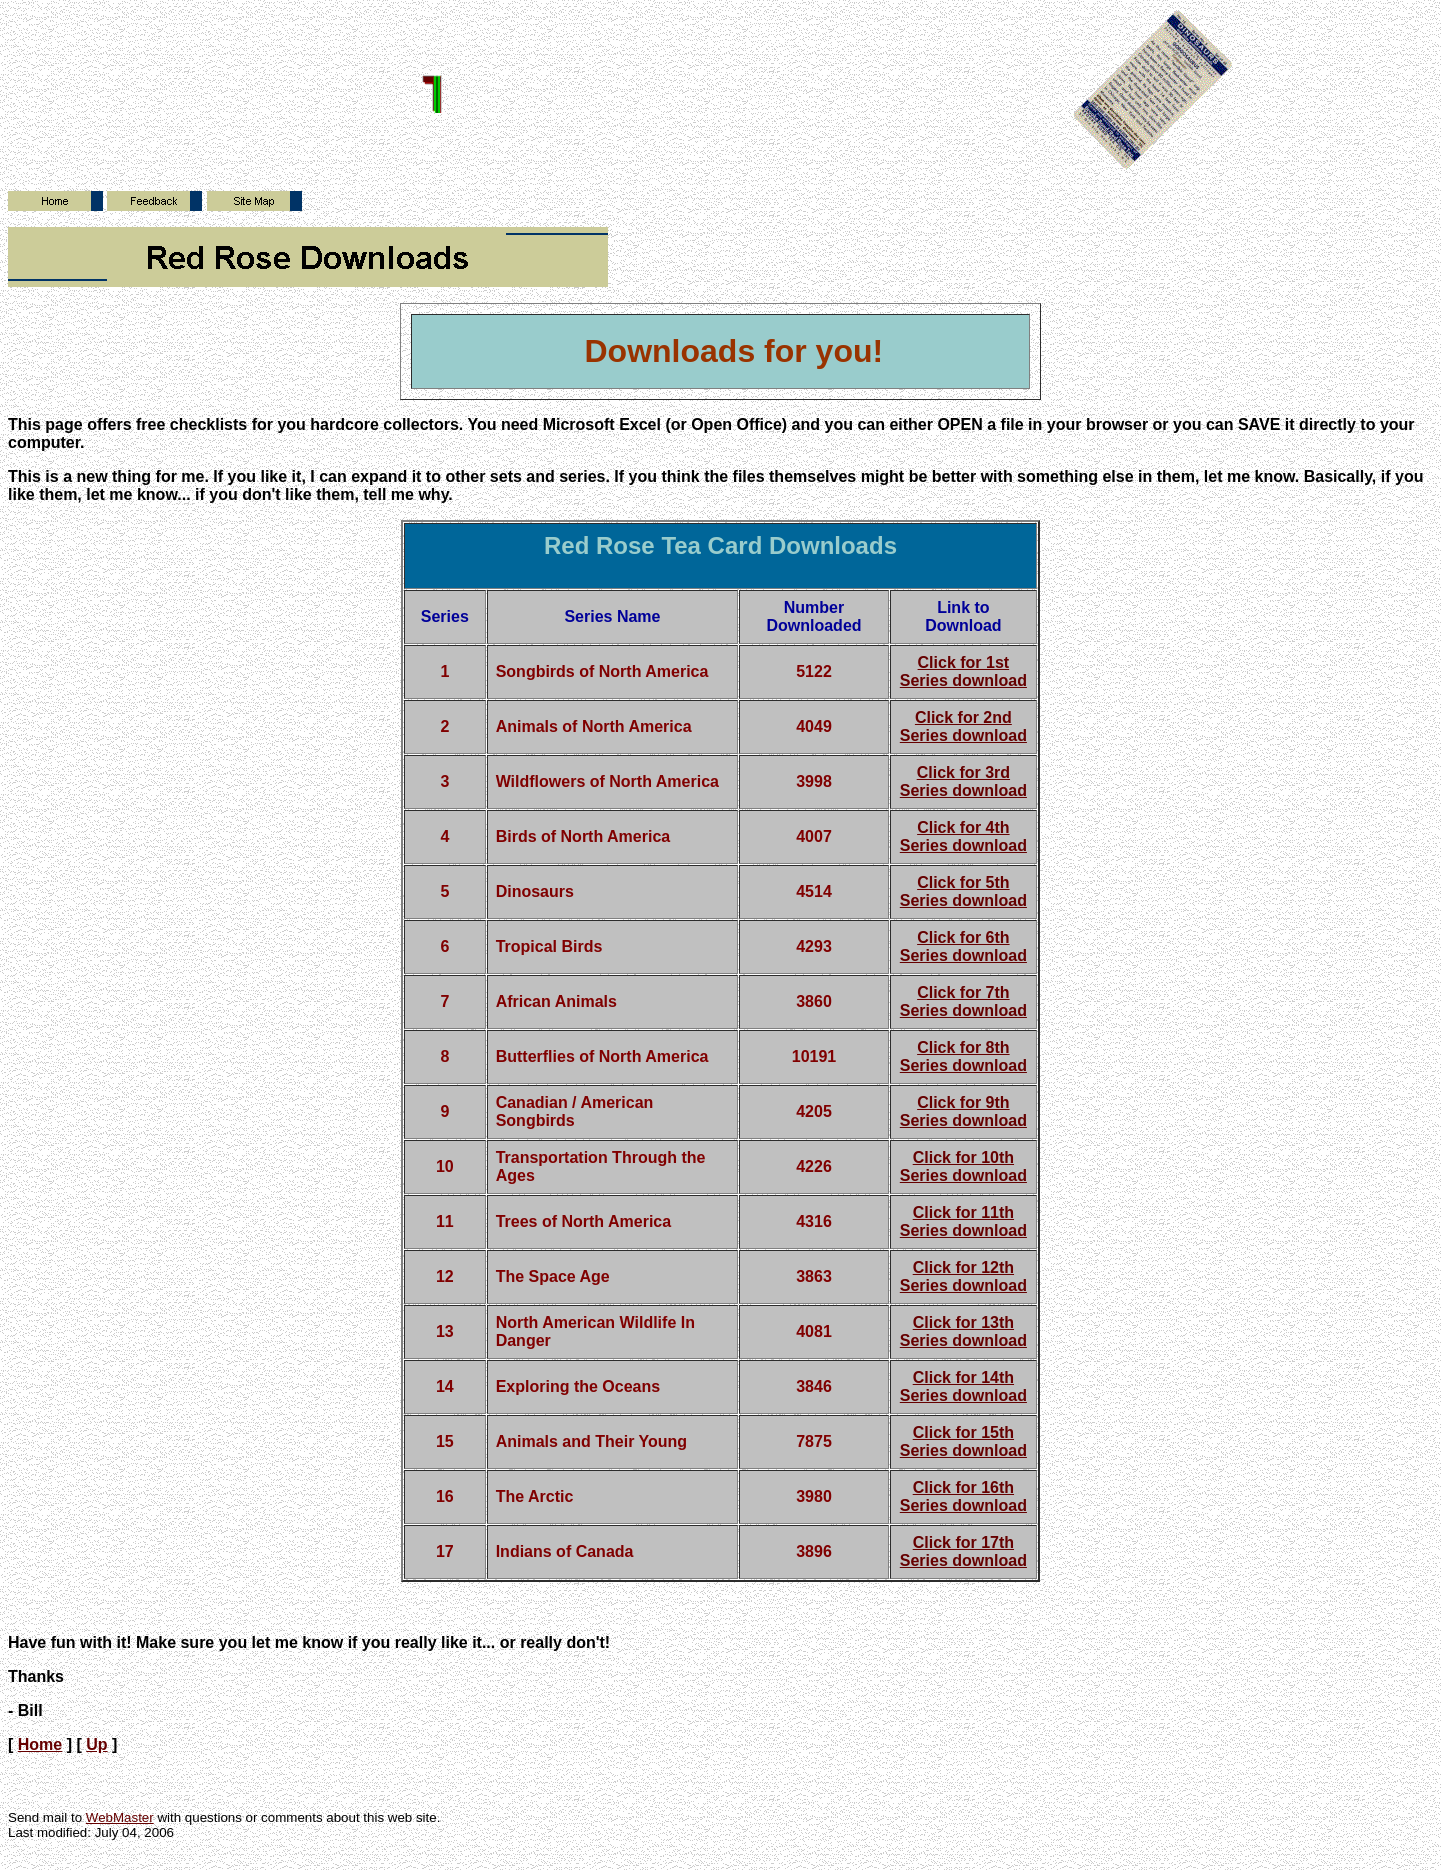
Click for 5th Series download (963, 891)
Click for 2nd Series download (963, 726)
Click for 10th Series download (963, 1166)
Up (96, 1744)
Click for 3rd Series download (963, 781)
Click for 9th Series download (963, 1111)
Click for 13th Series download (963, 1331)
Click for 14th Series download (963, 1386)
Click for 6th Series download (963, 946)
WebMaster (120, 1817)
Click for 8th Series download (963, 1056)
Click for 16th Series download (963, 1496)
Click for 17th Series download (963, 1551)
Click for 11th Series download (963, 1221)
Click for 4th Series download (963, 836)
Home (40, 1744)
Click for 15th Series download (963, 1441)
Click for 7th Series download (963, 1001)
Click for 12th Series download (963, 1276)
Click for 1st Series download (963, 671)
